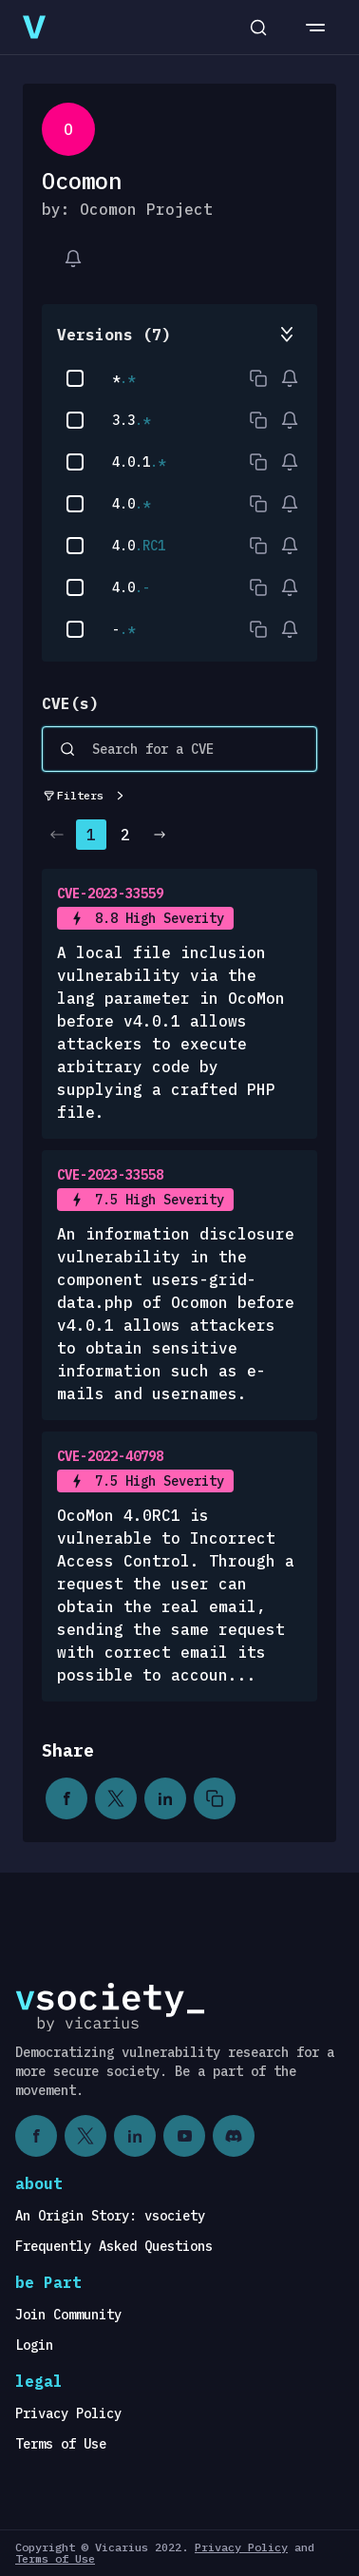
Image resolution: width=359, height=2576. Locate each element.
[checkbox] (75, 378)
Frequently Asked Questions (114, 2246)
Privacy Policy (68, 2413)
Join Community (68, 2314)
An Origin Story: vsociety (110, 2215)
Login (34, 2345)
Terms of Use (60, 2443)
